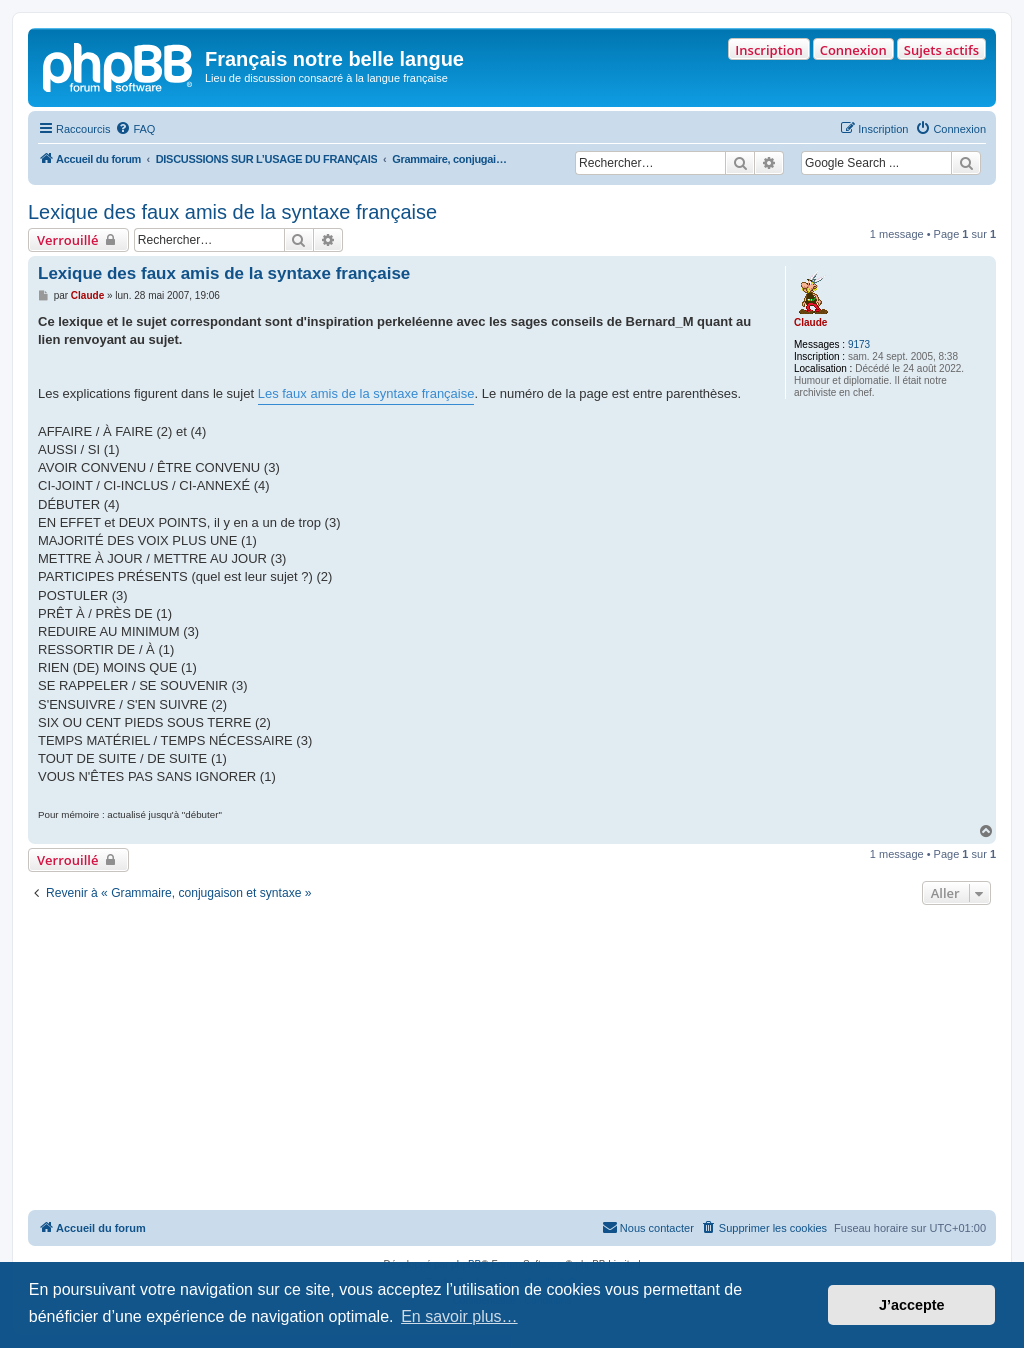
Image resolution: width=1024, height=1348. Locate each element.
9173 (859, 344)
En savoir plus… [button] (459, 1316)
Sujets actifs (941, 50)
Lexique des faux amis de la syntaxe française (232, 212)
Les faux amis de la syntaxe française (366, 393)
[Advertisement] (512, 1060)
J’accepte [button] (912, 1305)
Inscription (768, 50)
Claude (810, 322)
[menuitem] (135, 129)
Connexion (853, 50)
